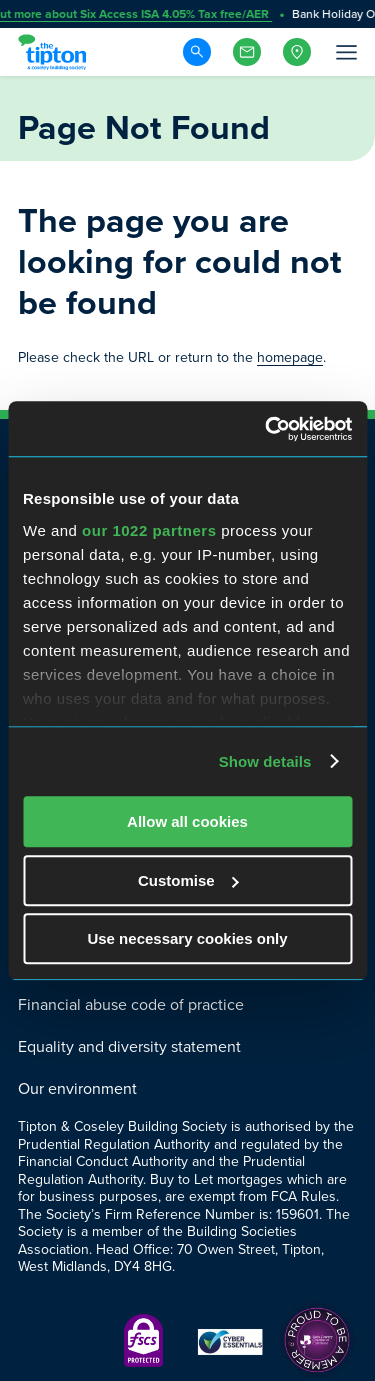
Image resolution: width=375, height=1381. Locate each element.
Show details (265, 761)
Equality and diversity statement (129, 1046)
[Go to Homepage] (55, 52)
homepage (290, 357)
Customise (188, 880)
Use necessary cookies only (187, 938)
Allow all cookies (187, 821)
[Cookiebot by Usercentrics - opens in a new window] (267, 429)
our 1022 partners (149, 530)
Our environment (77, 1088)
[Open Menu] (345, 52)
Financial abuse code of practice (131, 1004)
